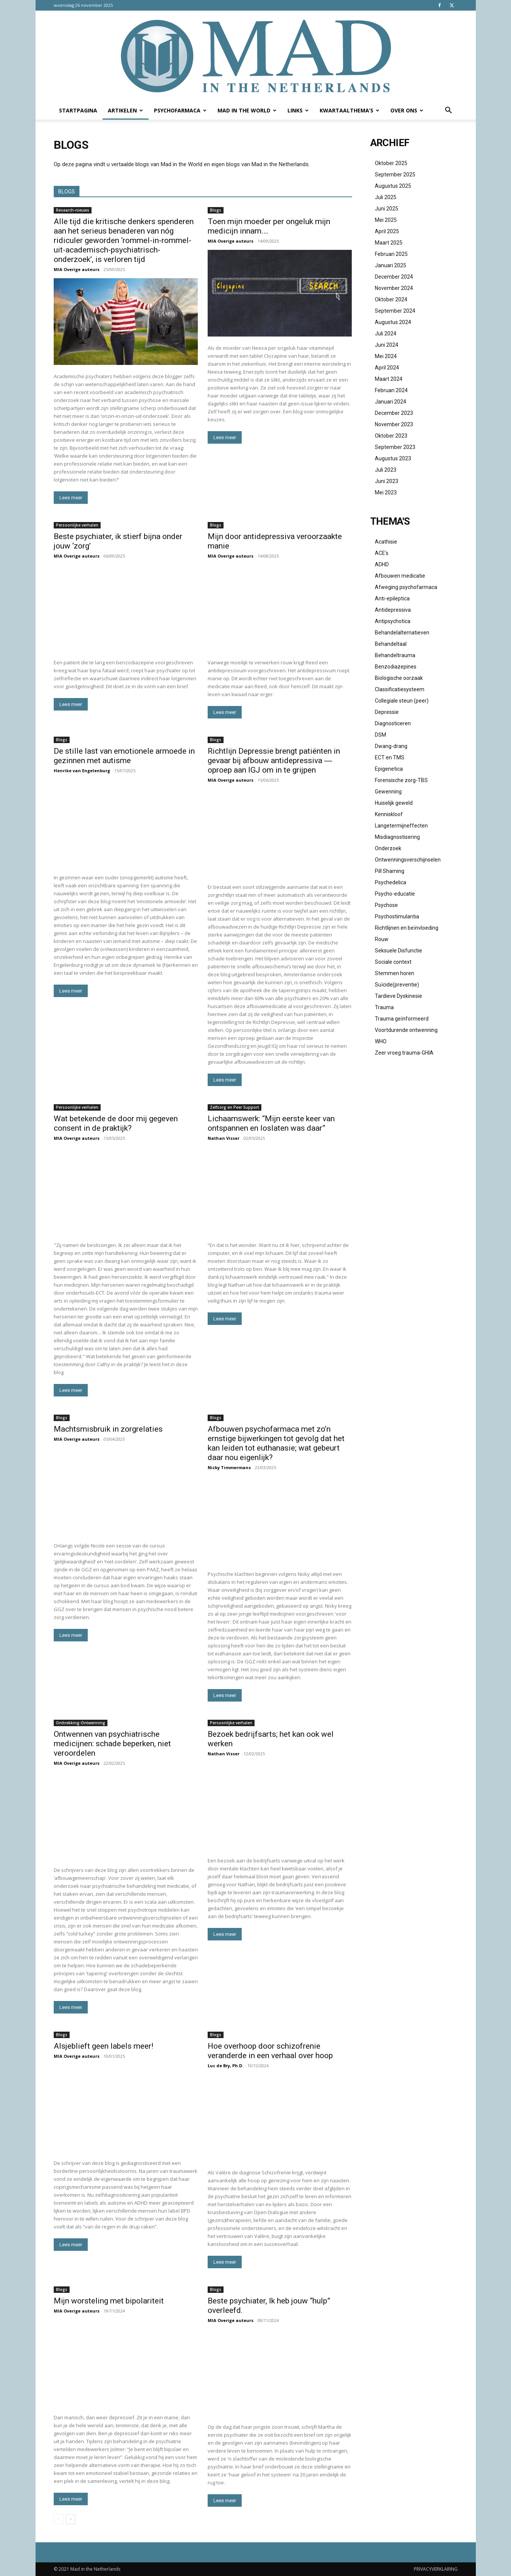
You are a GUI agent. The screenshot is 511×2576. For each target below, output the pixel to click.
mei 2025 (386, 220)
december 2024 (394, 277)
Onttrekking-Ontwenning (80, 1722)
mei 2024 (386, 356)
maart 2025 (388, 243)
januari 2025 (390, 265)
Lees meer (70, 497)
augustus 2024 (393, 322)
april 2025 (387, 231)
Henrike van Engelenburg (82, 770)
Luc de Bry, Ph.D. (225, 2065)
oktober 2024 (391, 299)
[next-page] (70, 2519)
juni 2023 (386, 481)
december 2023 (394, 413)
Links (298, 110)
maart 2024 (388, 379)
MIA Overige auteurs (76, 269)
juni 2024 (386, 345)
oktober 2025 (391, 163)
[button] (449, 111)
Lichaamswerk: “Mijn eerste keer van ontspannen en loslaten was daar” (271, 1123)
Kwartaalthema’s (349, 110)
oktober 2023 (391, 436)
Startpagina (78, 110)
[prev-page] (58, 2519)
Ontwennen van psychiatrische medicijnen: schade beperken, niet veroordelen (112, 1744)
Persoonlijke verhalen (77, 525)
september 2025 (395, 174)
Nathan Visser (223, 1138)
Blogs (215, 210)
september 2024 (395, 311)
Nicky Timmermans (229, 1467)
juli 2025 (385, 197)
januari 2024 (390, 402)
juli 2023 (385, 470)
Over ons (406, 110)
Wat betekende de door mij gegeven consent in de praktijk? (116, 1123)
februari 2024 (391, 390)
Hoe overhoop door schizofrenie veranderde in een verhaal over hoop (270, 2050)
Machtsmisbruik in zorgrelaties (108, 1429)
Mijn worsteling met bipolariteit (109, 2300)
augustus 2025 (393, 186)
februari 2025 (391, 254)
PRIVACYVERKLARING (436, 2569)
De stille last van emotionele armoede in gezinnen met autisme (124, 755)
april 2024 (387, 368)
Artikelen (125, 110)
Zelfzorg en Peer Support (234, 1107)
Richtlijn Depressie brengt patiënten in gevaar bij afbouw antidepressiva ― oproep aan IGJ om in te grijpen (274, 760)
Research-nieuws (72, 210)
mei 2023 (386, 492)
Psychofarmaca (180, 110)
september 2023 (395, 447)
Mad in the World (246, 110)
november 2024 (394, 288)
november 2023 (394, 424)
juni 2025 (386, 209)
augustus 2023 (393, 458)
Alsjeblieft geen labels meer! (103, 2046)
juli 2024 (385, 333)
